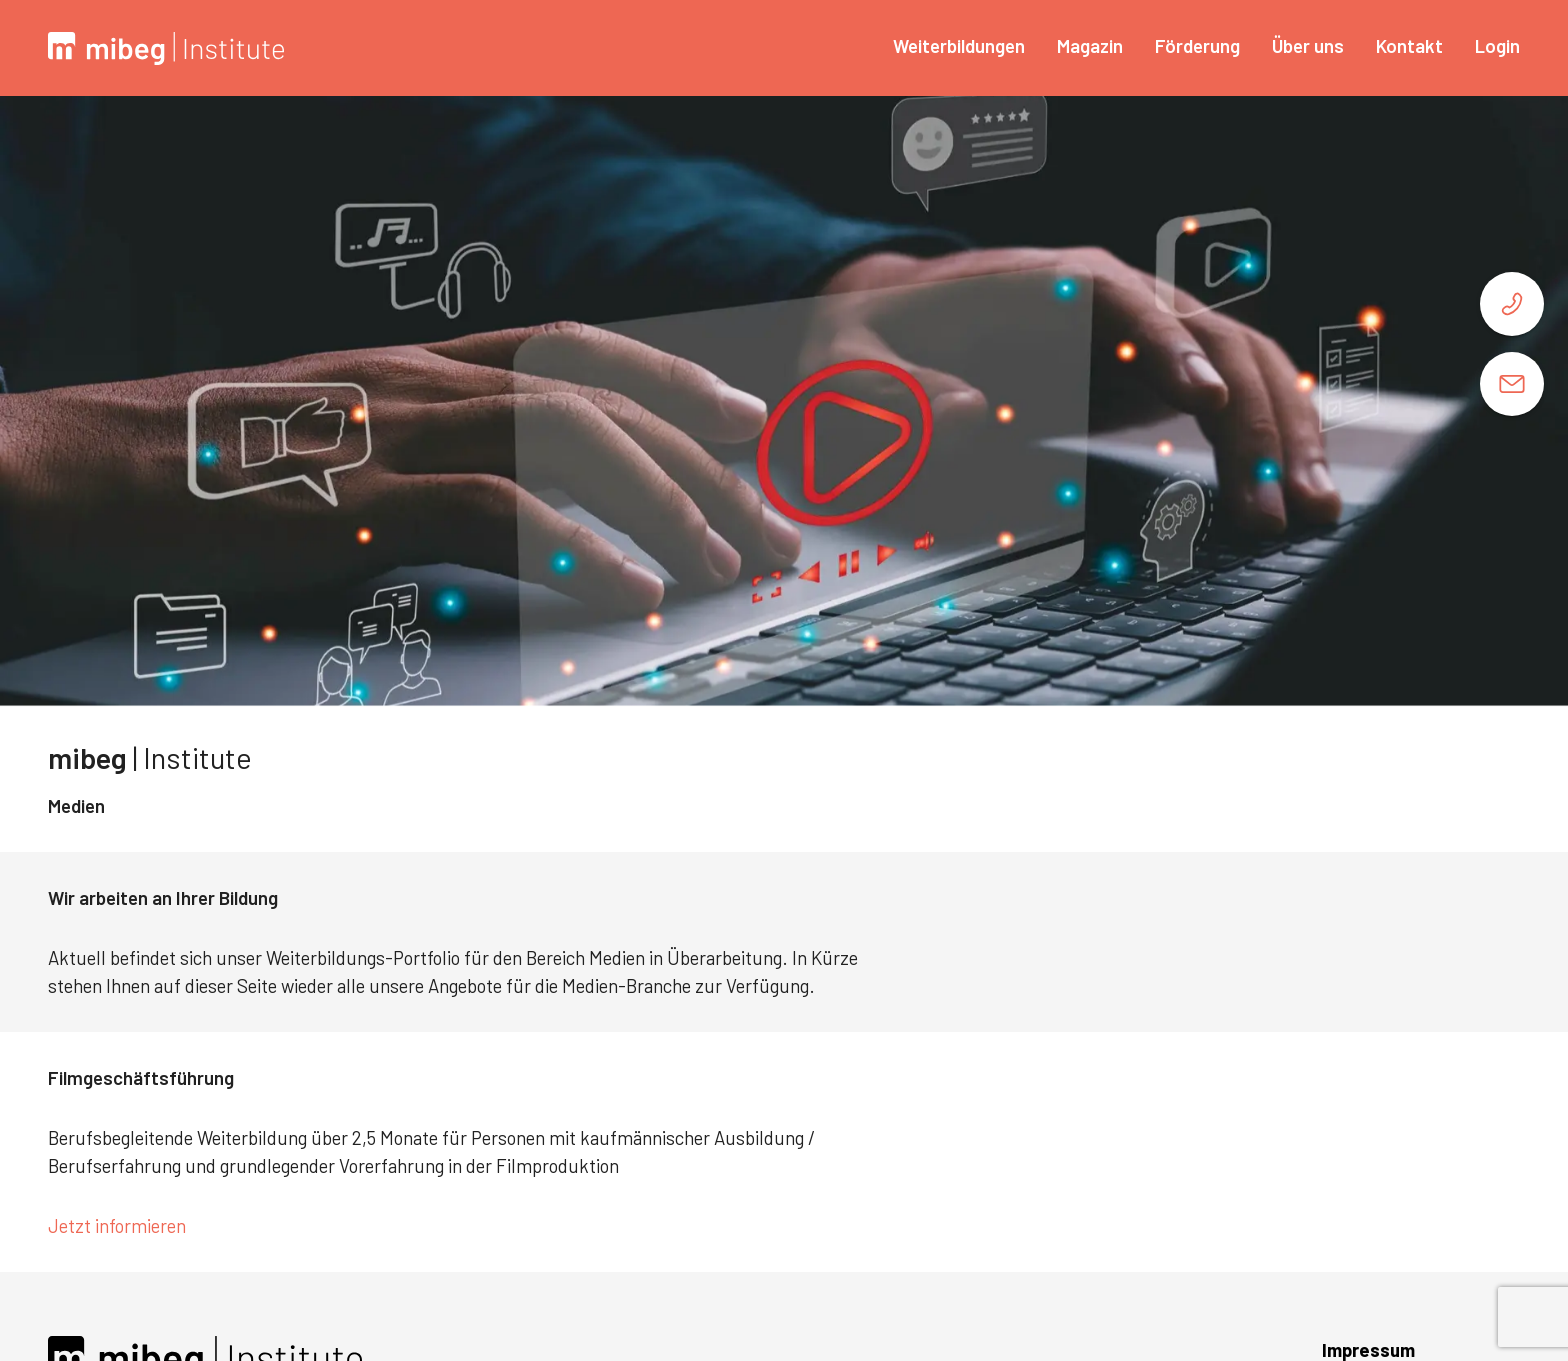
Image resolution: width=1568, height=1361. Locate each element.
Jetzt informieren (119, 1225)
